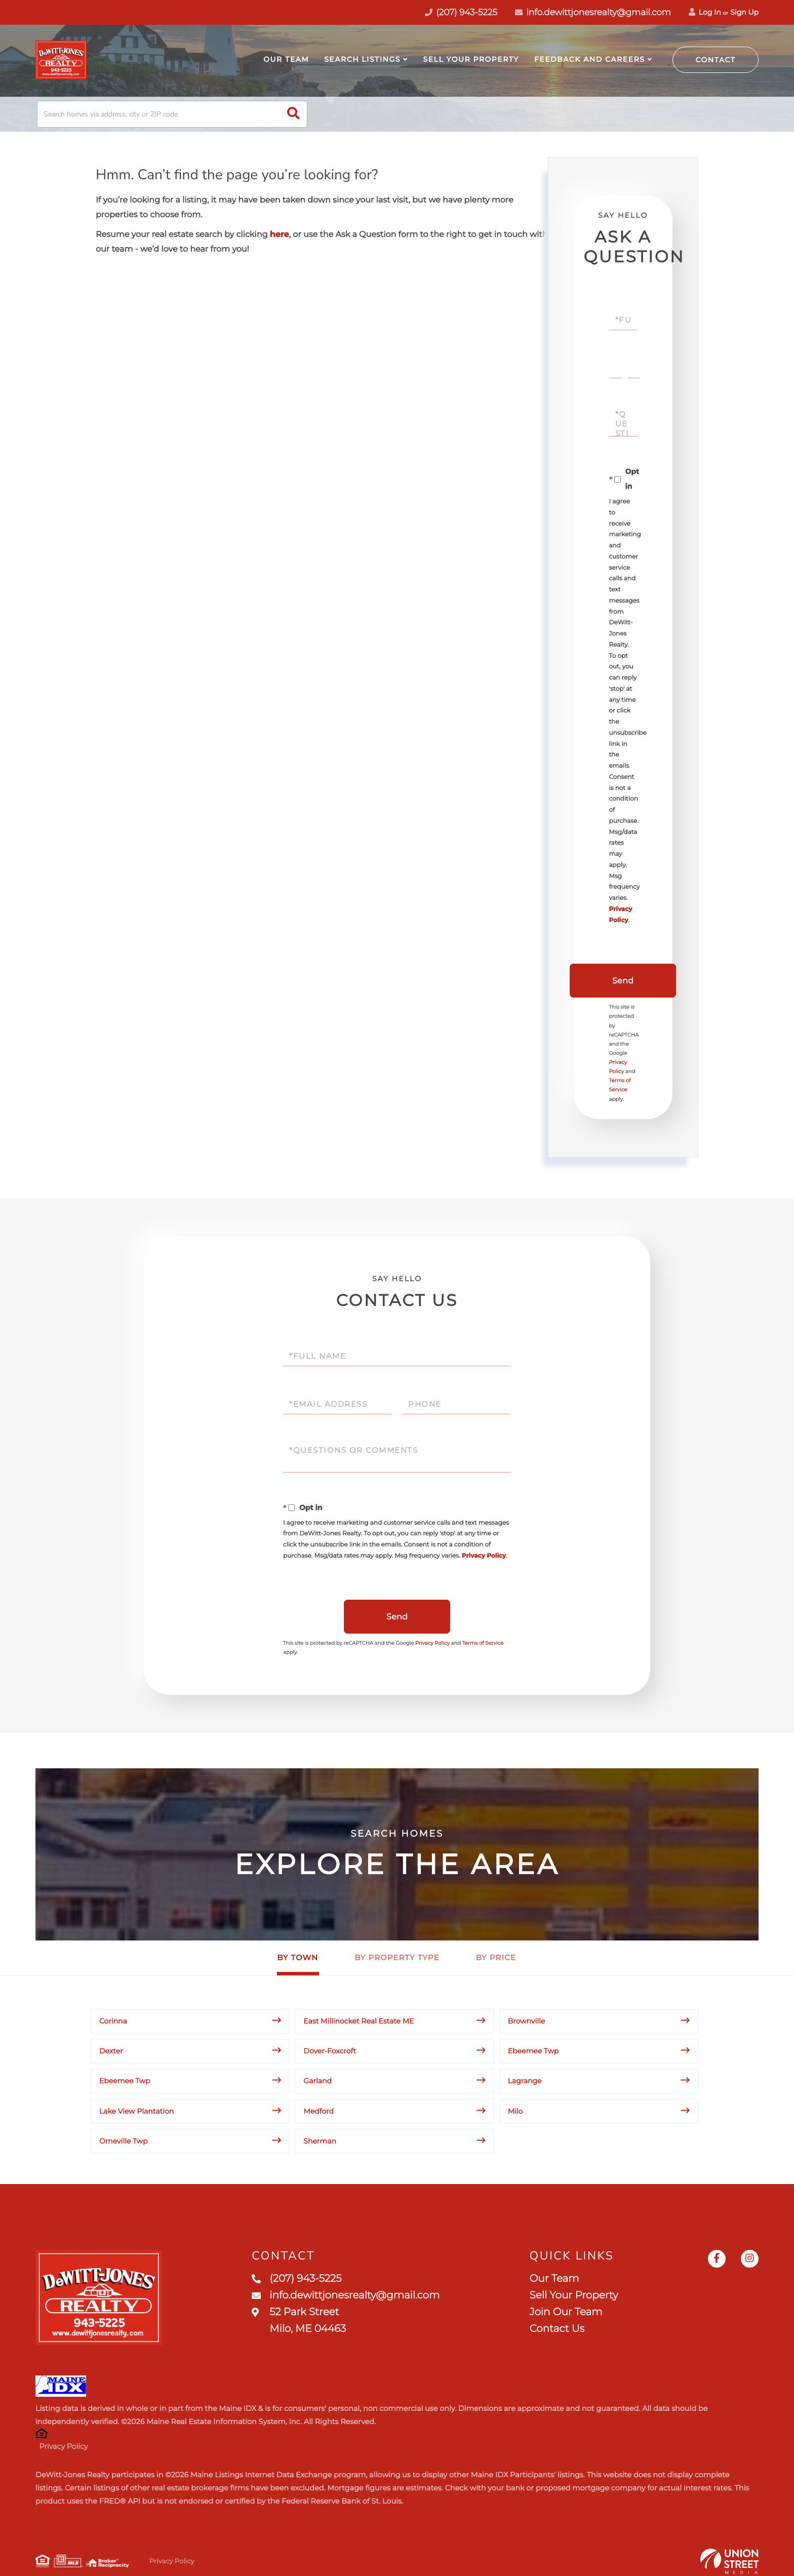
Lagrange (525, 2080)
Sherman (319, 2141)
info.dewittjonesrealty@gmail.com (593, 13)
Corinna (113, 2021)
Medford (318, 2111)
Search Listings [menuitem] (362, 59)
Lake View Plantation (136, 2111)
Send (622, 980)
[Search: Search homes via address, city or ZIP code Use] (172, 114)
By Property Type (396, 1957)
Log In (705, 12)
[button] (293, 114)
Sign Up (744, 12)
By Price (496, 1957)
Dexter (111, 2050)
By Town (297, 1957)
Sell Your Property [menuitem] (471, 59)
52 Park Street (299, 2320)
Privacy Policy (484, 1556)
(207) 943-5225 (296, 2279)
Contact (716, 59)
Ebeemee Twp (533, 2050)
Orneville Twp (123, 2141)
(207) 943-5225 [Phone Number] (461, 13)
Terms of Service (483, 1643)
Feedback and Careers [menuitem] (589, 59)
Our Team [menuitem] (286, 59)
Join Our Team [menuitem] (566, 2312)
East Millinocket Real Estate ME (358, 2021)
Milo (515, 2111)
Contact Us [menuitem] (557, 2329)
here (279, 235)
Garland (317, 2080)
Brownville (526, 2021)
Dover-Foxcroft (329, 2050)
